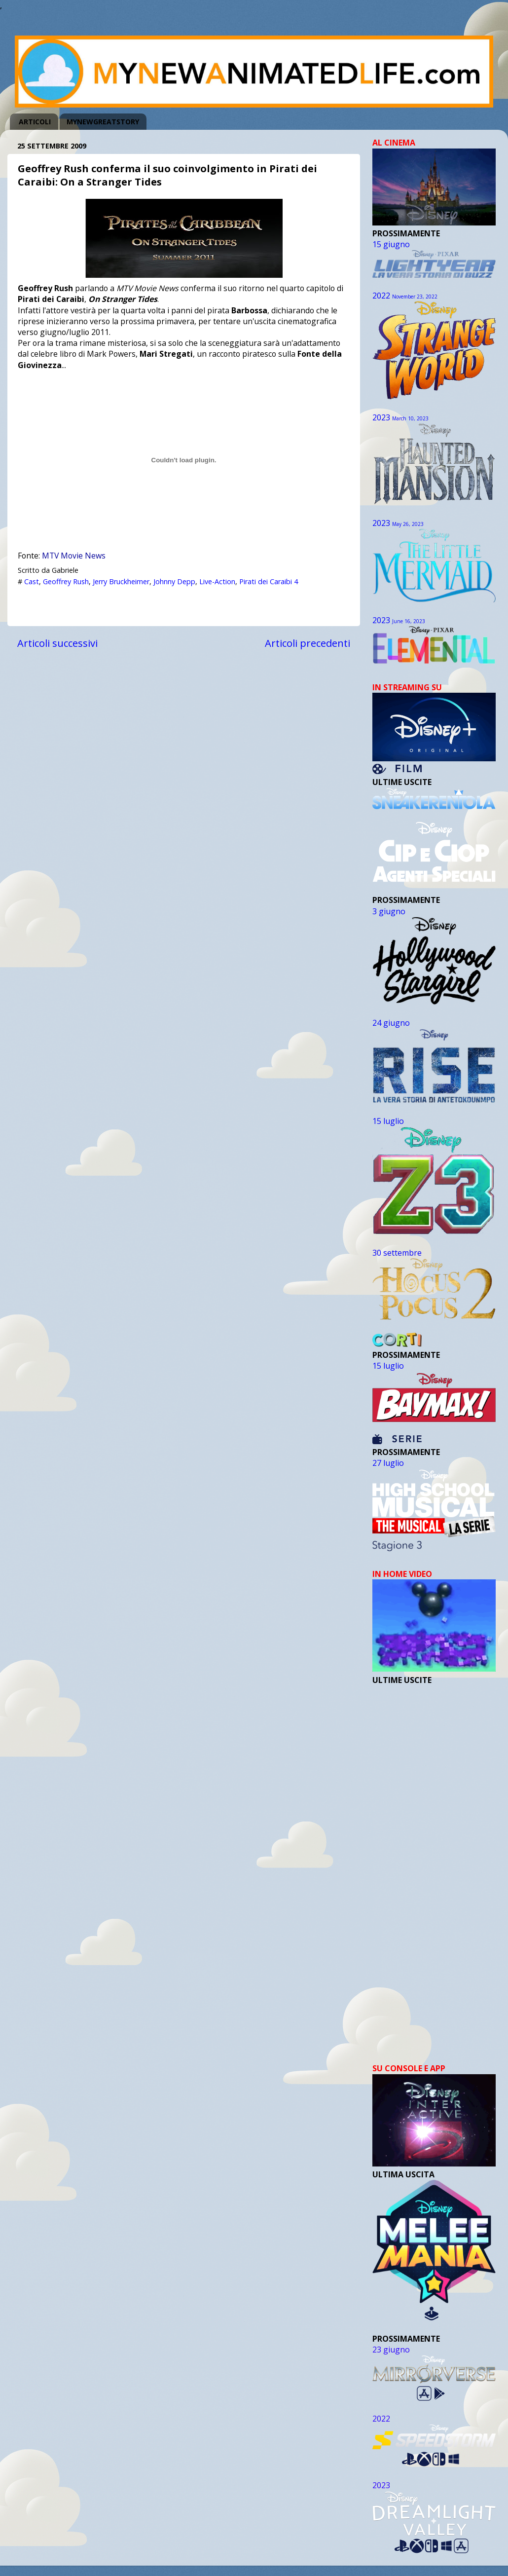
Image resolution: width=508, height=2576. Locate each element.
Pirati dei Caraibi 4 (268, 581)
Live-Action (217, 581)
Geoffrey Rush (66, 581)
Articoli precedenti (307, 643)
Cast (31, 581)
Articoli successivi (57, 643)
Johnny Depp (174, 581)
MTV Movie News (74, 555)
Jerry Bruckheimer (121, 581)
